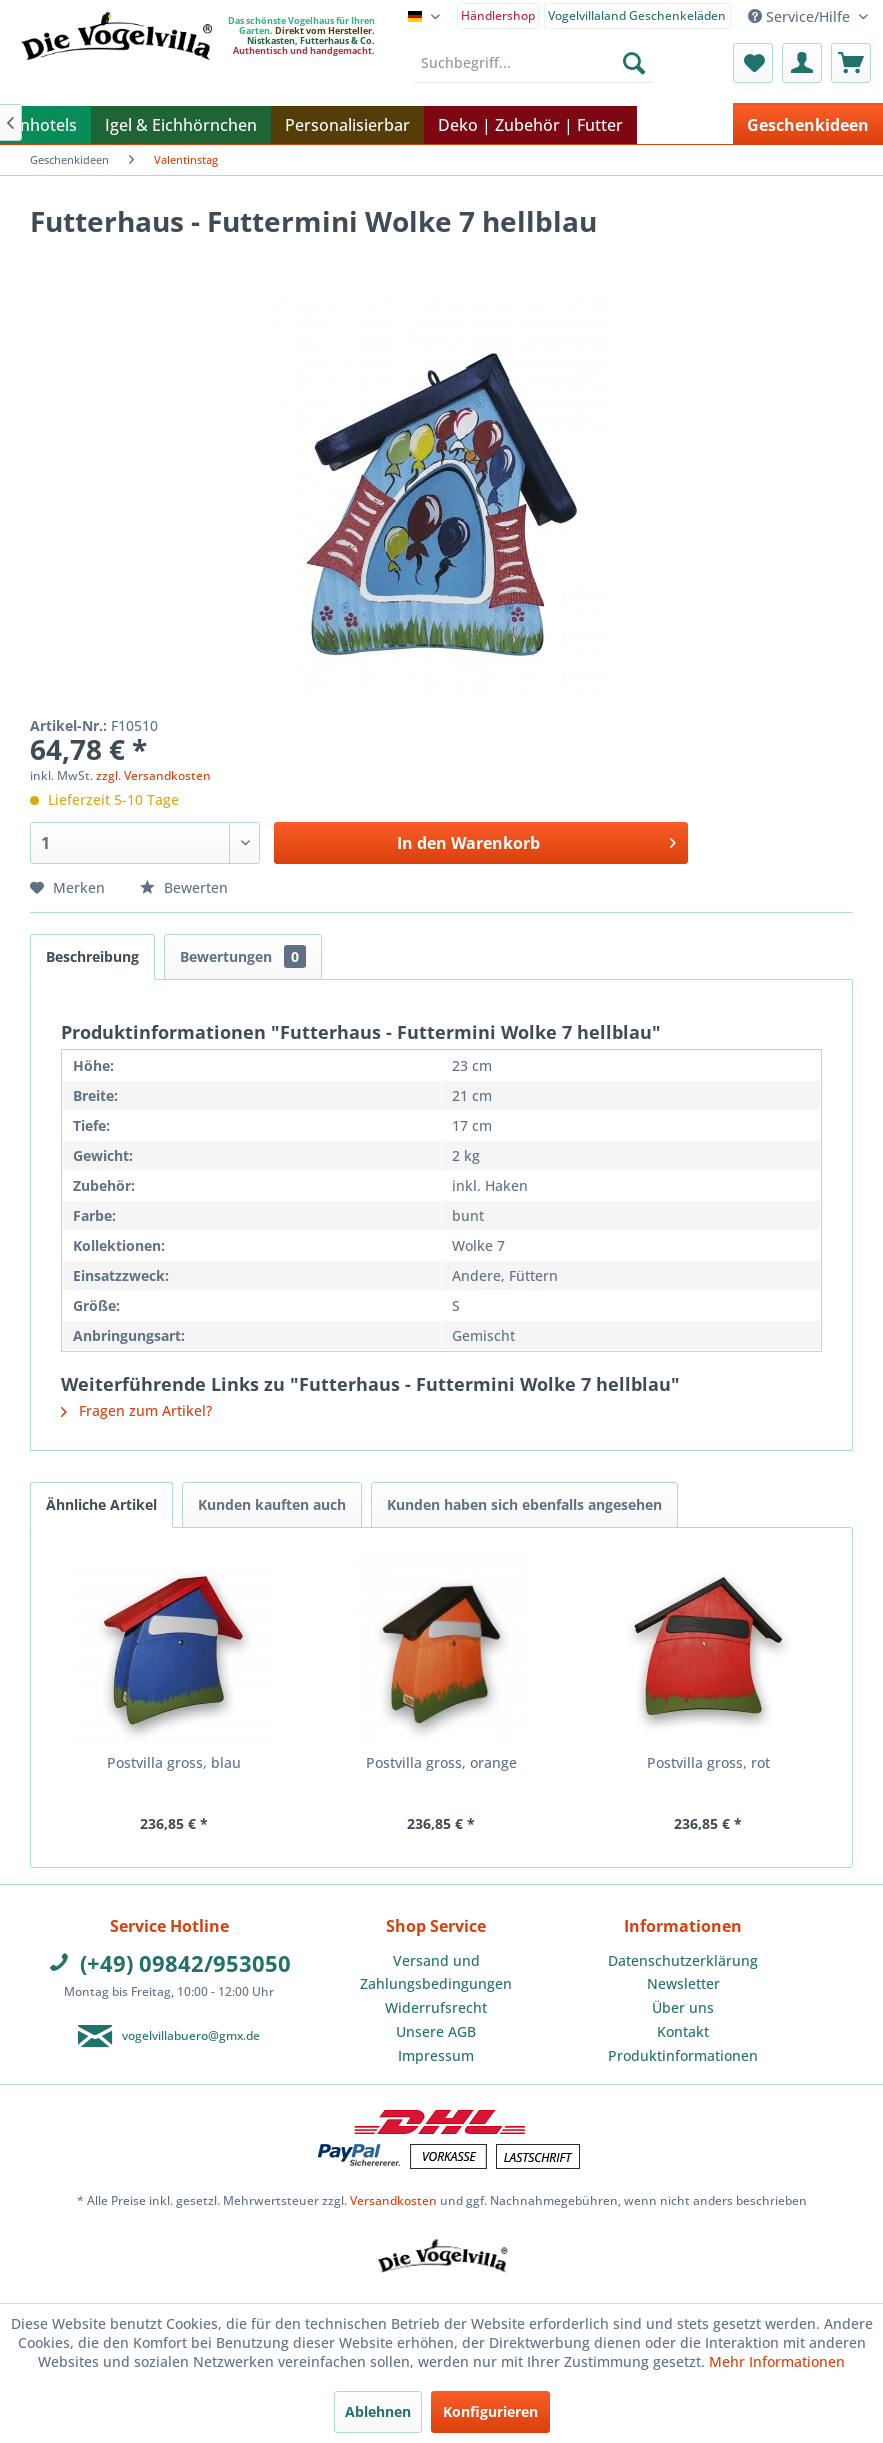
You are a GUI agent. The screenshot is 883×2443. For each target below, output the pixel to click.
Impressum (436, 2055)
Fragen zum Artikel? (136, 1410)
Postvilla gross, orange (441, 1762)
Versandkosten (393, 2200)
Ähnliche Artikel (101, 1504)
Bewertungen (243, 956)
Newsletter (683, 1983)
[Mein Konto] (802, 63)
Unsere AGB (436, 2031)
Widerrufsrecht (436, 2007)
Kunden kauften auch (272, 1504)
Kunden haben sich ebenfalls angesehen (524, 1504)
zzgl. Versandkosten (153, 775)
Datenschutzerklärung (683, 1960)
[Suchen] (634, 63)
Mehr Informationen (777, 2361)
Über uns (683, 2007)
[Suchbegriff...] (533, 63)
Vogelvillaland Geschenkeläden (637, 15)
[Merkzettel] (753, 63)
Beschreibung (92, 956)
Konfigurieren (490, 2411)
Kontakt (683, 2031)
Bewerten (184, 887)
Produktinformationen (683, 2055)
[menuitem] (498, 14)
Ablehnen (378, 2411)
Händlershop (498, 15)
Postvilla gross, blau (174, 1762)
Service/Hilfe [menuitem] (801, 16)
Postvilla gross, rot (708, 1762)
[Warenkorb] (851, 63)
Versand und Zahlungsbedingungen (436, 1972)
